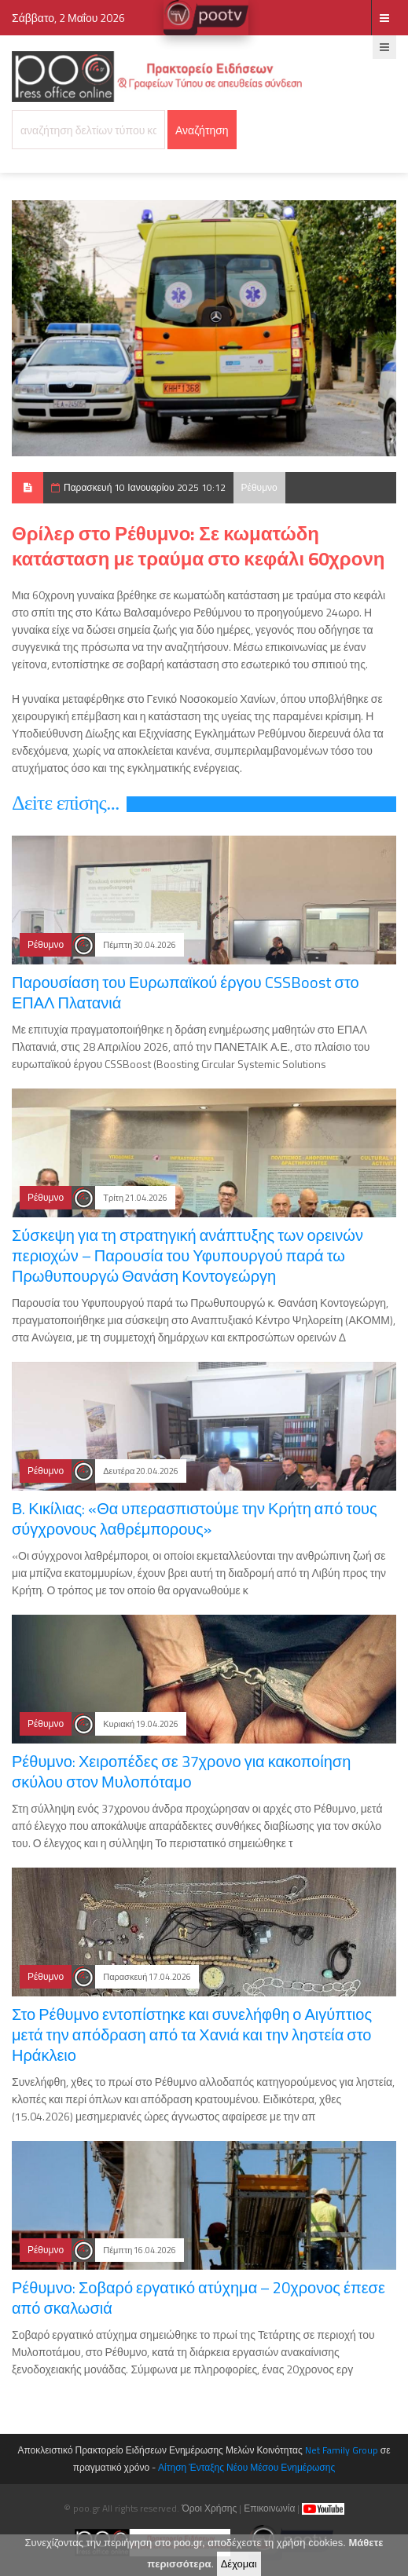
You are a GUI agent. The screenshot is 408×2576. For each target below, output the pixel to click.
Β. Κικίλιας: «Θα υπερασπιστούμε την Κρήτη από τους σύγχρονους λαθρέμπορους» (194, 1518)
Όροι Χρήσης (209, 2508)
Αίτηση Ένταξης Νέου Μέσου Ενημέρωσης (246, 2467)
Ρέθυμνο (259, 487)
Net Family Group (341, 2449)
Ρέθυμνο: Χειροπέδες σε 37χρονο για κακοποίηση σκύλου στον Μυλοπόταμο (181, 1771)
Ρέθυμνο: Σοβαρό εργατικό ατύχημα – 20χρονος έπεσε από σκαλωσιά (198, 2297)
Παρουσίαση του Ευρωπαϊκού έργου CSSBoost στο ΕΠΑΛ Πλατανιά (185, 992)
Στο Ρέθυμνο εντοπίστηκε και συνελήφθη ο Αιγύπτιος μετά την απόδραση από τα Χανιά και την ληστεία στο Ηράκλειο (192, 2034)
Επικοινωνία (269, 2508)
